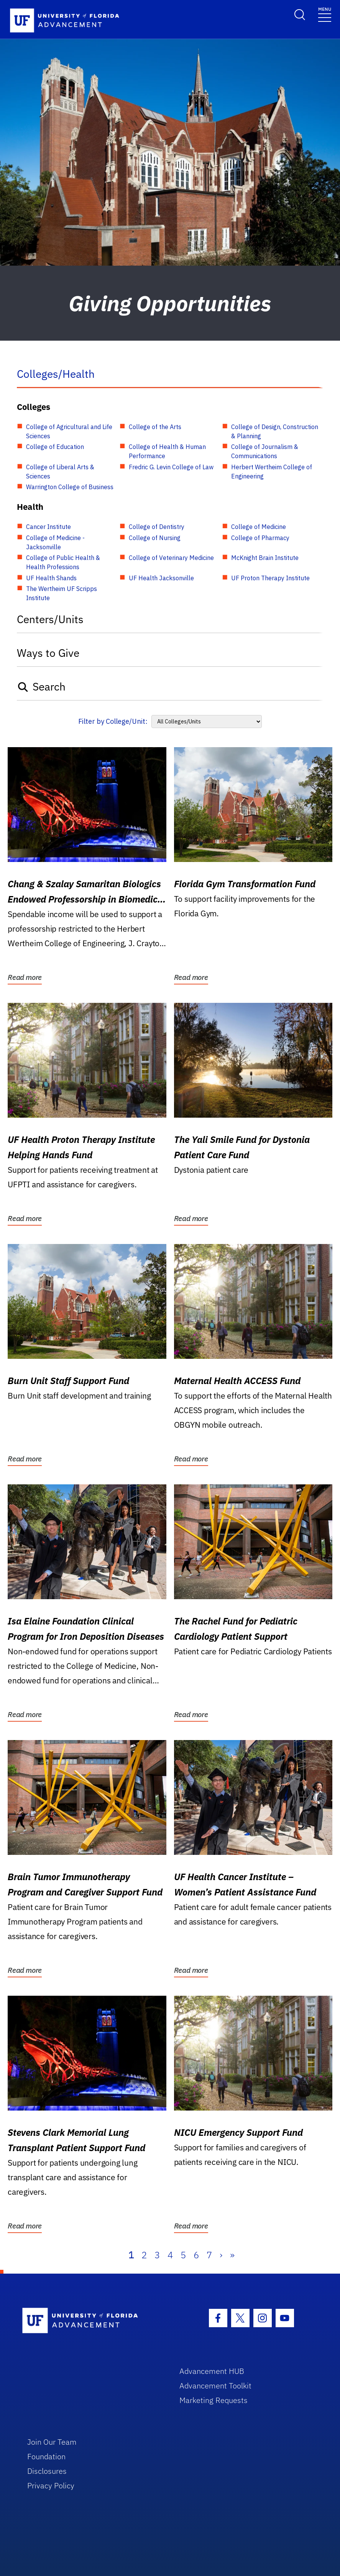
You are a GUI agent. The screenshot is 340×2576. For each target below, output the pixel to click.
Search (41, 686)
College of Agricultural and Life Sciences (69, 431)
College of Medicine (258, 527)
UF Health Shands (51, 578)
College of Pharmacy (260, 538)
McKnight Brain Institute (265, 558)
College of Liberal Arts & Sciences (60, 471)
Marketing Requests (213, 2400)
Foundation (46, 2456)
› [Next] (221, 2255)
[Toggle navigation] (324, 14)
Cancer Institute (48, 527)
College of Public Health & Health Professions (63, 562)
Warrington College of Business (69, 487)
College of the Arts (155, 427)
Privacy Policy (50, 2485)
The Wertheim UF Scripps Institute (61, 593)
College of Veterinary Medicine (171, 558)
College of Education (55, 447)
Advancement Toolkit (215, 2385)
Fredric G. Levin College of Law (171, 467)
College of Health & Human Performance (167, 451)
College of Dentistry (156, 527)
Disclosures (47, 2471)
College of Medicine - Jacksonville (55, 542)
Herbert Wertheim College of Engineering (271, 471)
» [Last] (232, 2255)
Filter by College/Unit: (113, 721)
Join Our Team (52, 2442)
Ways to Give (48, 653)
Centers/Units (50, 619)
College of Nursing (155, 538)
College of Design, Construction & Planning (274, 431)
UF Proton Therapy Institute (270, 578)
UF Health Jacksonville (161, 578)
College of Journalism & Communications (264, 451)
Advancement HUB (211, 2371)
